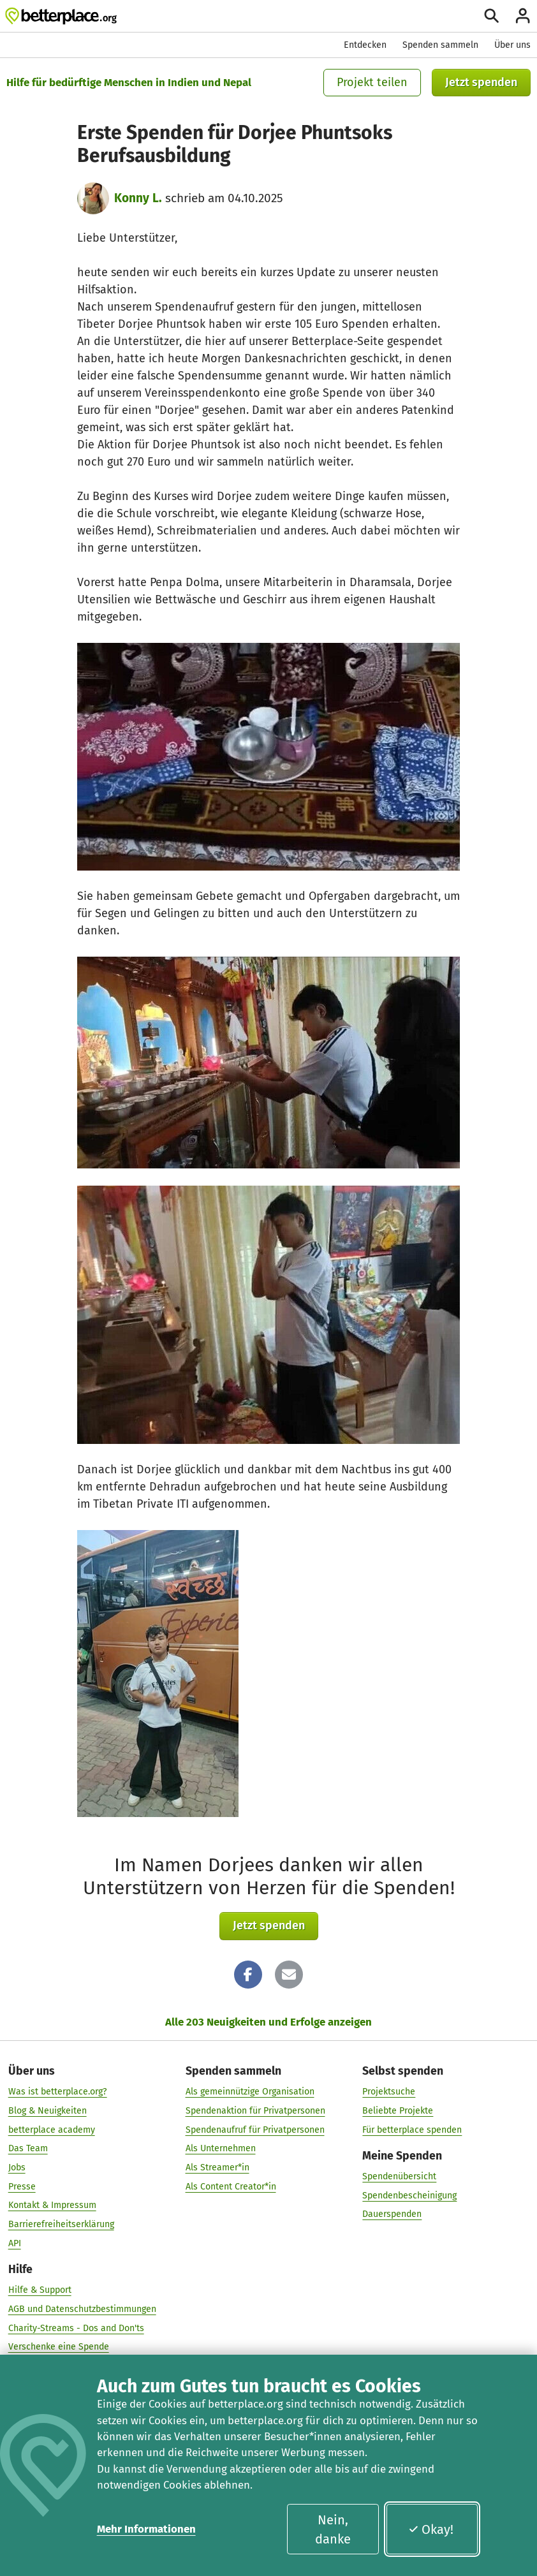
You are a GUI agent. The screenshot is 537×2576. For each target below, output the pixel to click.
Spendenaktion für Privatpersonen (255, 2110)
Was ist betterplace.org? (57, 2091)
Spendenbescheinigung (409, 2195)
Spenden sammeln (440, 45)
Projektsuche (388, 2091)
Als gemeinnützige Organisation (250, 2091)
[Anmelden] (523, 16)
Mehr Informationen (146, 2528)
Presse (22, 2186)
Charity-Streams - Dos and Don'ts (76, 2328)
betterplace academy (51, 2129)
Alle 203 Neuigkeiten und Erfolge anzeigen (268, 2021)
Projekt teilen (372, 82)
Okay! (430, 2529)
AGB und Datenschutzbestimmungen (82, 2309)
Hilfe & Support (39, 2290)
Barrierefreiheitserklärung (61, 2224)
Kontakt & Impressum (52, 2205)
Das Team (28, 2148)
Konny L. (138, 198)
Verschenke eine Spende (58, 2346)
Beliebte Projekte (397, 2110)
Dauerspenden (392, 2214)
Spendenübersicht (399, 2176)
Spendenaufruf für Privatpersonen (255, 2129)
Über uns (512, 45)
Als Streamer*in (217, 2167)
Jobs (17, 2167)
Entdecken (365, 45)
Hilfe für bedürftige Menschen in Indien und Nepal (128, 82)
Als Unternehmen (221, 2148)
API (14, 2243)
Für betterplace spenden (412, 2129)
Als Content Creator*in (231, 2186)
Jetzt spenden (481, 82)
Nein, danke (333, 2529)
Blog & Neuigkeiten (47, 2110)
